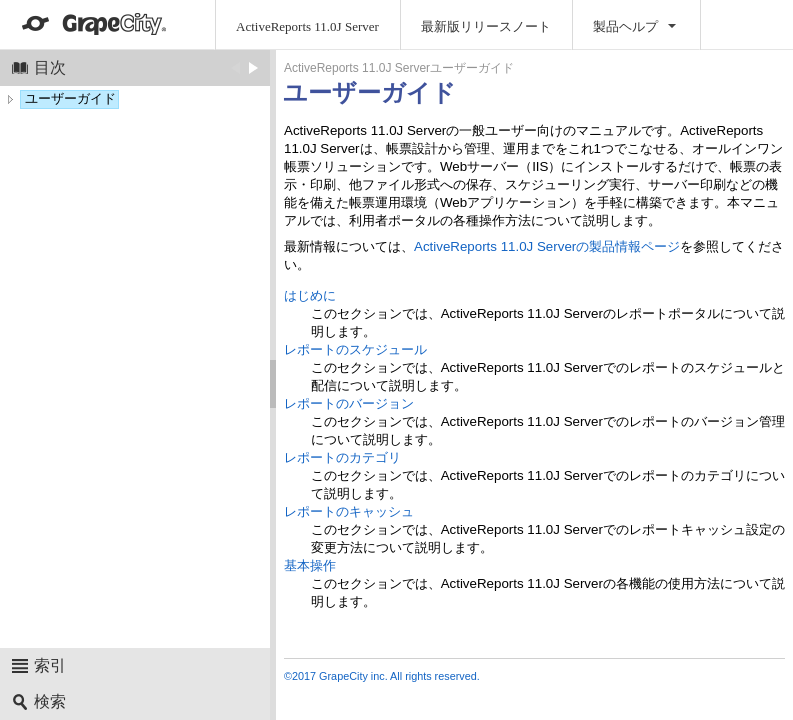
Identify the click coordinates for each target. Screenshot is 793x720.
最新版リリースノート (486, 26)
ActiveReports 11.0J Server (307, 26)
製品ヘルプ (625, 26)
